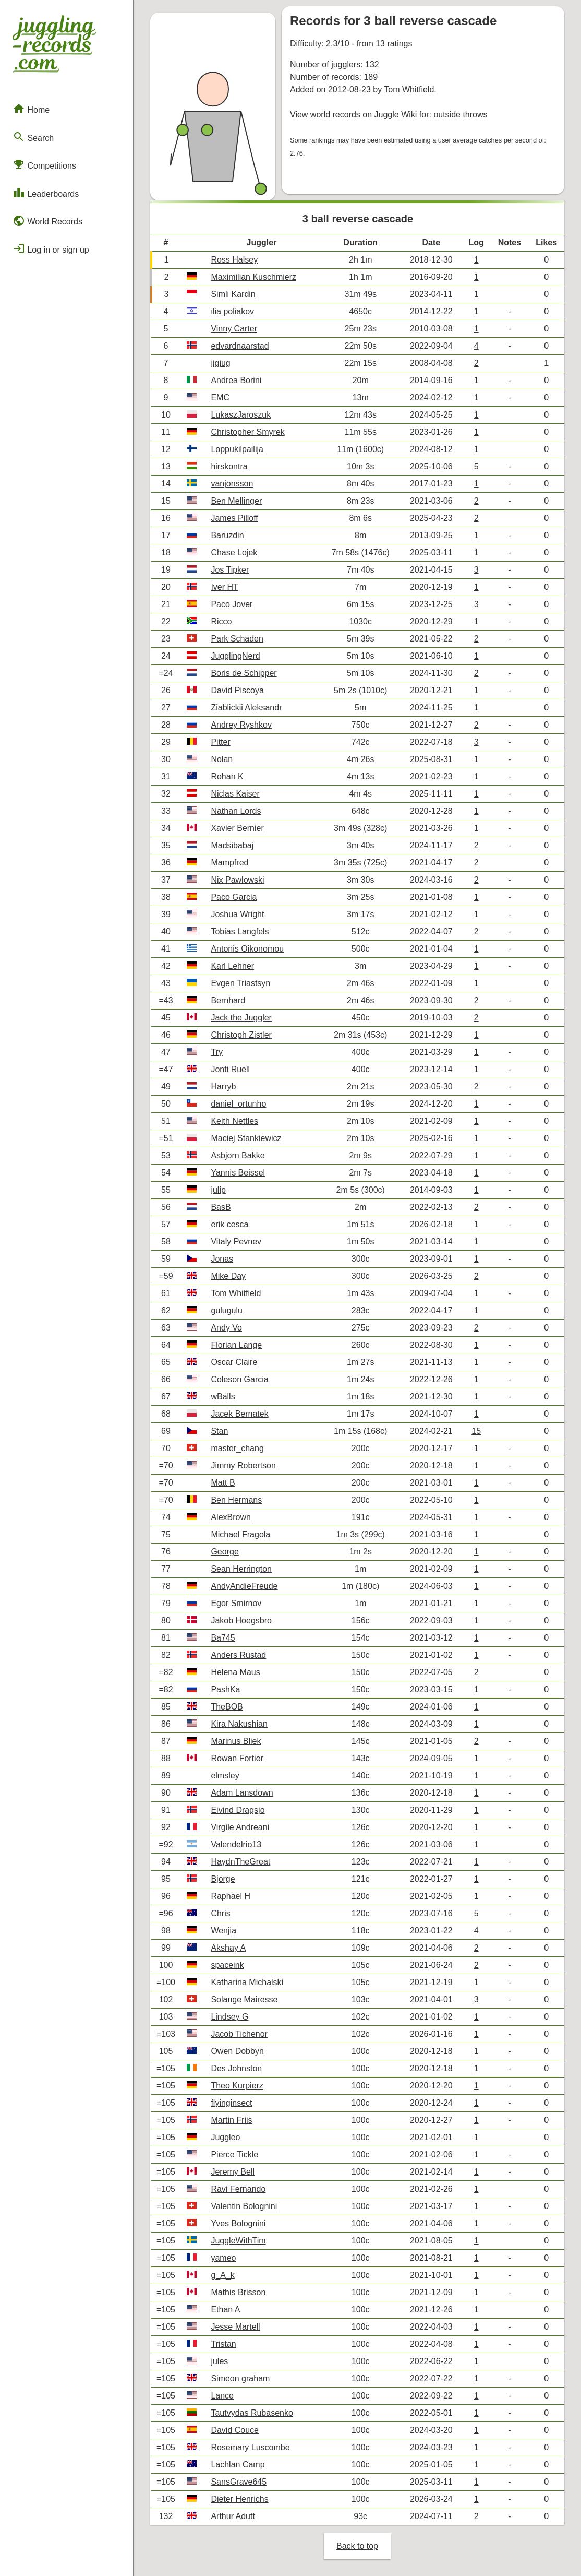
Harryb (223, 1086)
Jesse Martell (235, 2326)
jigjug (220, 363)
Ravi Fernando (238, 2189)
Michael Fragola (240, 1534)
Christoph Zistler (241, 1034)
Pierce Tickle (234, 2154)
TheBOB (227, 1706)
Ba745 (223, 1637)
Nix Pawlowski (237, 879)
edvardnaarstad (240, 345)
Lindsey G (229, 2016)
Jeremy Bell (233, 2171)
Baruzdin (227, 535)
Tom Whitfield (409, 89)
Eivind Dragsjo (237, 1810)
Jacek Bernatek (239, 1413)
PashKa (225, 1689)
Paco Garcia (234, 897)
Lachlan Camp (237, 2464)
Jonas (222, 1258)
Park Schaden (237, 638)
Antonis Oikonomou (247, 948)
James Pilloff (234, 518)
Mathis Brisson (238, 2292)
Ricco (221, 621)
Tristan (223, 2344)
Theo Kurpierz (237, 2085)
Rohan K (227, 776)
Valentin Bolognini (244, 2206)
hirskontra (229, 466)
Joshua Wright (237, 914)
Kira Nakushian (239, 1723)
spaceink (227, 1965)
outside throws (460, 114)
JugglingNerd (235, 655)
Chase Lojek (234, 552)
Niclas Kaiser (235, 793)
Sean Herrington (241, 1568)
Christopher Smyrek (247, 432)
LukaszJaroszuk (241, 414)
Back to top (357, 2546)
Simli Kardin (233, 294)
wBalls (223, 1396)
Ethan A (225, 2309)
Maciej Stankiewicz (246, 1138)
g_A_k (222, 2275)
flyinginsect (231, 2102)
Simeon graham (240, 2378)
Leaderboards (46, 192)
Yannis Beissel (238, 1172)
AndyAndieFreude (244, 1586)
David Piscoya (237, 690)
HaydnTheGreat (240, 1861)
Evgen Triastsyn (240, 983)
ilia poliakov (232, 311)
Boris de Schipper (243, 673)
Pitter (220, 742)
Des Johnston (236, 2068)
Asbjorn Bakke (237, 1155)
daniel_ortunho (238, 1103)
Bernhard (228, 1000)
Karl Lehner (232, 965)
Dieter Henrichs (239, 2499)
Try (217, 1052)
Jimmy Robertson (243, 1465)
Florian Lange (236, 1344)
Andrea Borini (236, 380)
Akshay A (228, 1947)
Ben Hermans (236, 1499)
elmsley (225, 1775)
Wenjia (223, 1930)
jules (219, 2361)
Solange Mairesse (244, 1999)
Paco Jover (231, 604)
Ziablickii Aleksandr (246, 707)
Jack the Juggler (241, 1017)
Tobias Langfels (240, 931)
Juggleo (225, 2137)
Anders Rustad (238, 1655)
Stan (219, 1431)
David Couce (235, 2430)
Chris (220, 1913)
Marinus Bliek (236, 1741)
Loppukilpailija (237, 449)
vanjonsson (232, 483)
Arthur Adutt (233, 2516)
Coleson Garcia (239, 1379)
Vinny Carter (234, 328)
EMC (220, 397)
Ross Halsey (234, 259)
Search (33, 136)
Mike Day (228, 1276)
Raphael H (230, 1896)
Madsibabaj (232, 845)
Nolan (222, 759)
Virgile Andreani (240, 1827)
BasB (221, 1207)
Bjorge (223, 1878)
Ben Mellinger (236, 500)
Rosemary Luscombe (250, 2447)
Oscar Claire (234, 1362)
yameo (223, 2257)
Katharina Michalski (247, 1982)
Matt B (223, 1482)
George (224, 1551)
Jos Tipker (230, 569)
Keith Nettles (234, 1121)
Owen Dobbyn (237, 2051)
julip (218, 1189)
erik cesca (229, 1224)
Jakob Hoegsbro (241, 1620)
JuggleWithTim (238, 2240)
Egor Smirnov (236, 1603)
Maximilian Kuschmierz (253, 276)
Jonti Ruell (230, 1069)
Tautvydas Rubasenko (252, 2412)
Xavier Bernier (237, 828)
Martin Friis (231, 2120)
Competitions (44, 164)
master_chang (237, 1448)
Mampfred (229, 862)
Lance (222, 2395)
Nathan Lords (236, 810)
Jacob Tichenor (239, 2033)
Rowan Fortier (237, 1758)
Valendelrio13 (236, 1844)
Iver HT (224, 587)
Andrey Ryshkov (241, 724)
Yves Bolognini (238, 2223)
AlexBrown (230, 1517)
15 (476, 1431)
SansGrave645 (239, 2481)
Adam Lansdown (242, 1792)
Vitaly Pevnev (236, 1241)
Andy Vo (226, 1327)
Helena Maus (235, 1672)
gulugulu (227, 1310)
